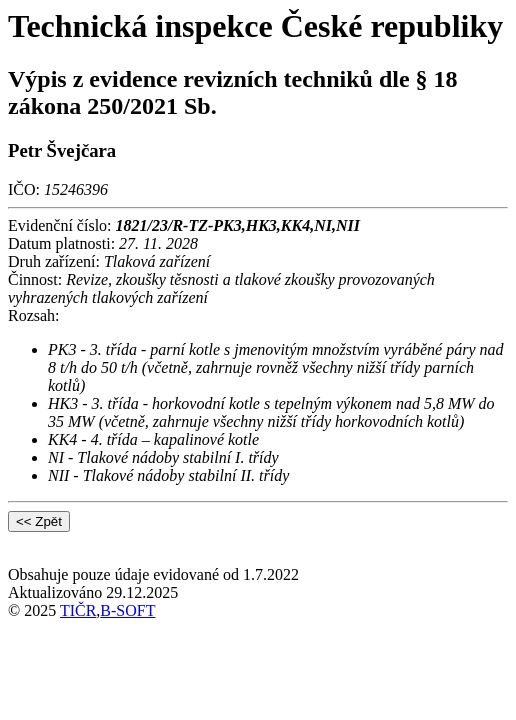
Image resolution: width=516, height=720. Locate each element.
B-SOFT (127, 610)
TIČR (78, 610)
